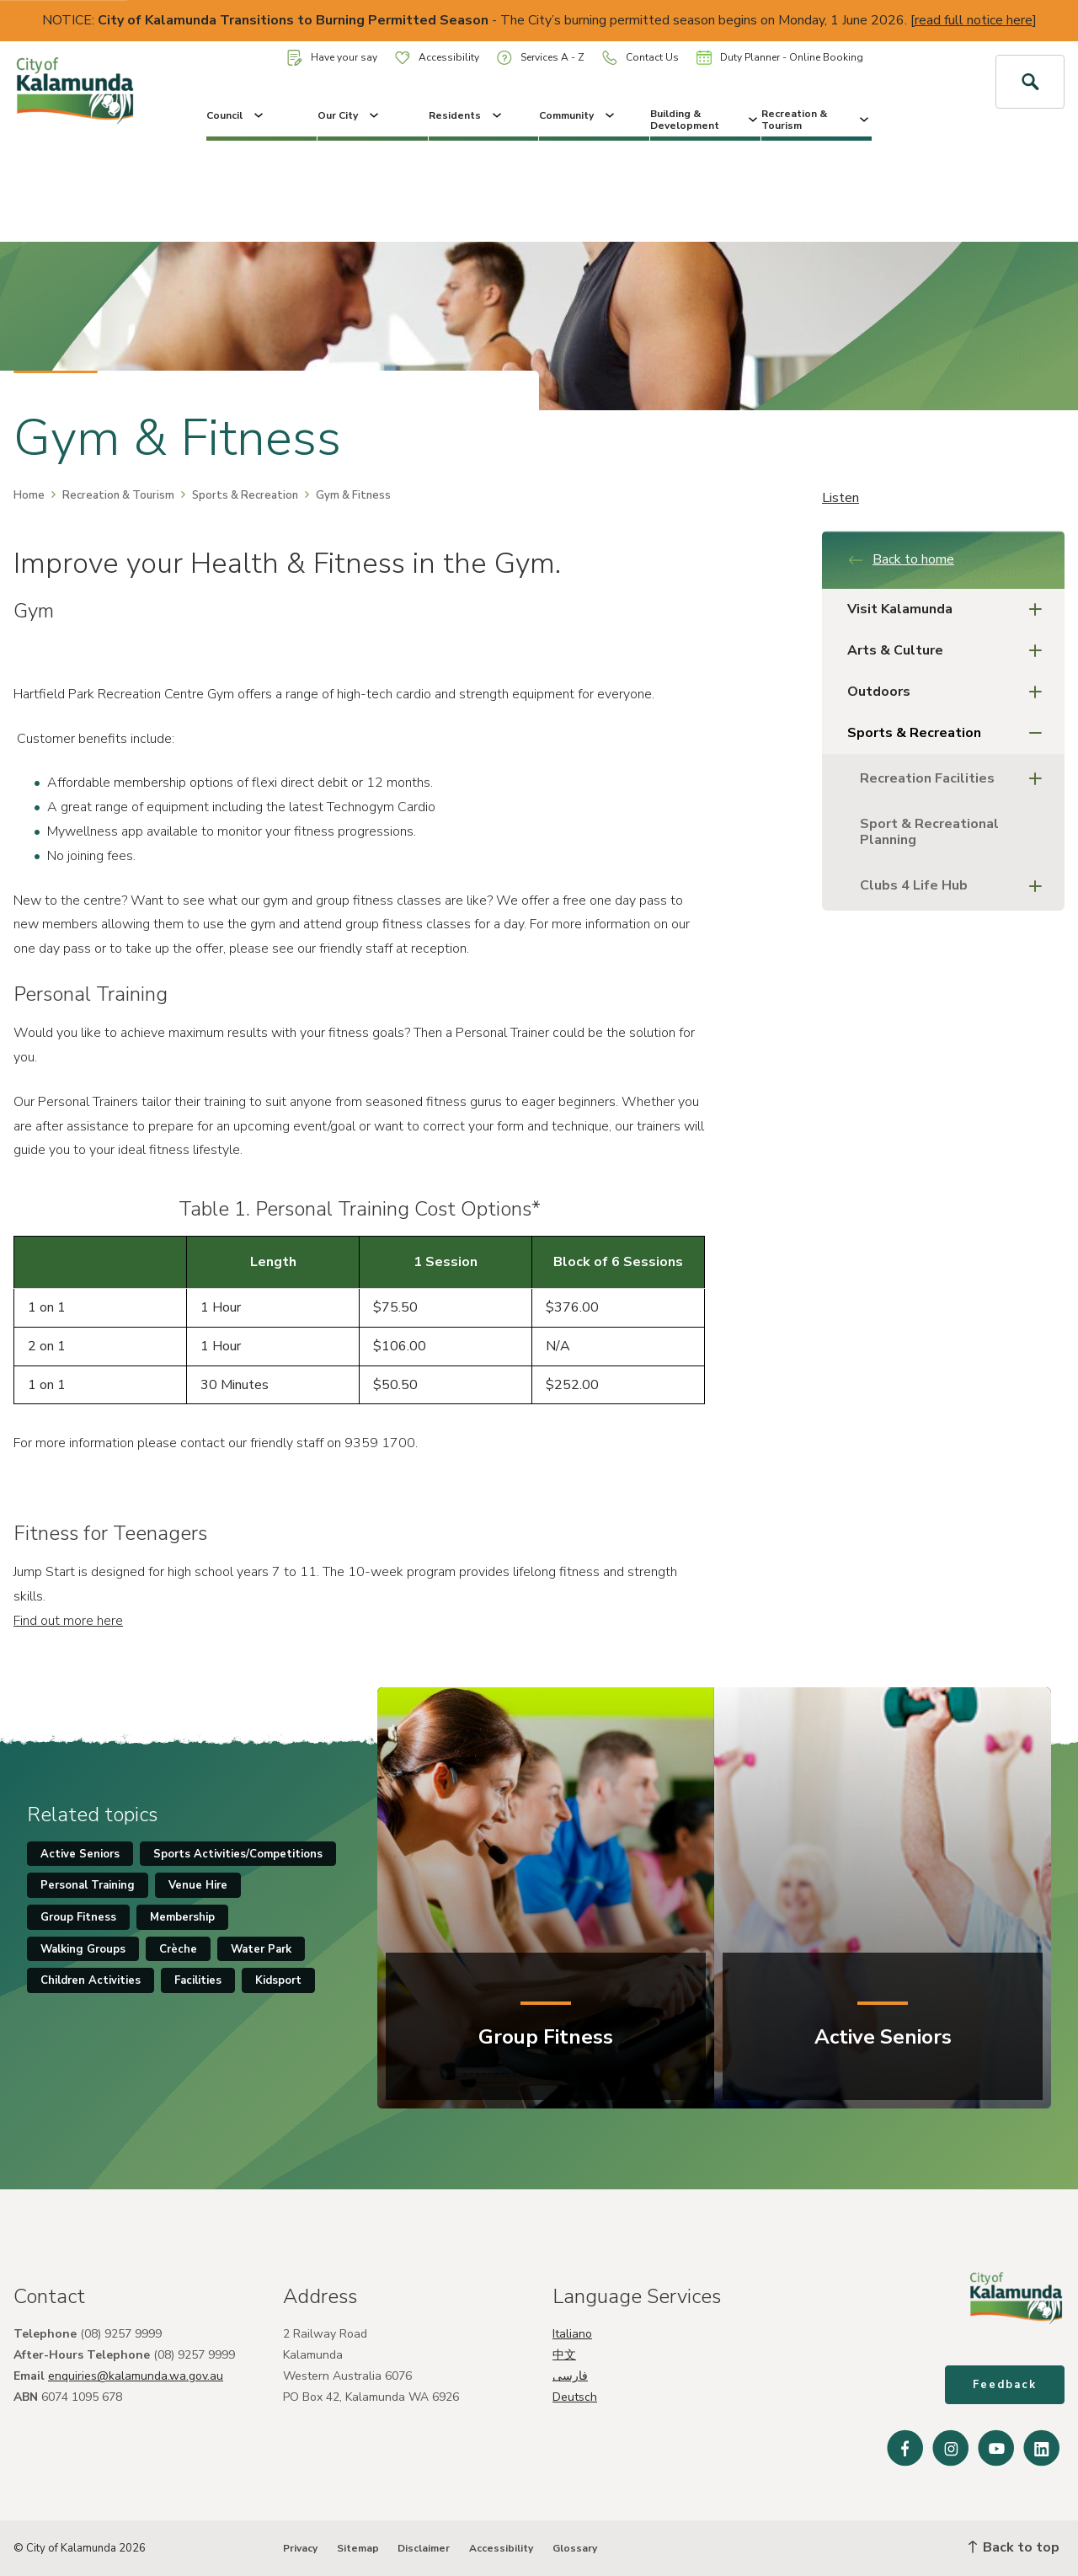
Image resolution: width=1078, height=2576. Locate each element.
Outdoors (949, 692)
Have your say (332, 58)
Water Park (261, 1949)
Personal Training (87, 1885)
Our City (350, 115)
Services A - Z (540, 58)
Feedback (1005, 2384)
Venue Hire (197, 1885)
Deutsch (574, 2397)
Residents (466, 115)
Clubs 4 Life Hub (956, 885)
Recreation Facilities (956, 778)
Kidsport (278, 1980)
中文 (564, 2355)
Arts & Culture (949, 650)
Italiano (572, 2334)
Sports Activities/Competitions (238, 1854)
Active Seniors (80, 1854)
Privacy (300, 2548)
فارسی (570, 2376)
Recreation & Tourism (816, 119)
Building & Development (705, 119)
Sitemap (358, 2548)
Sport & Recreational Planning (929, 832)
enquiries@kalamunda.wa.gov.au (135, 2376)
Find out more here (68, 1620)
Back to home (900, 559)
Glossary (574, 2548)
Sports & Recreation (245, 495)
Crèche (178, 1949)
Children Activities (90, 1980)
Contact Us (640, 58)
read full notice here (974, 20)
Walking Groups (82, 1949)
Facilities (197, 1980)
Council (236, 115)
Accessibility (437, 57)
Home (29, 495)
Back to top (1014, 2547)
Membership (182, 1917)
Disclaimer (424, 2548)
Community (578, 115)
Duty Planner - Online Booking (779, 57)
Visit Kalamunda (949, 609)
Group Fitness (78, 1917)
